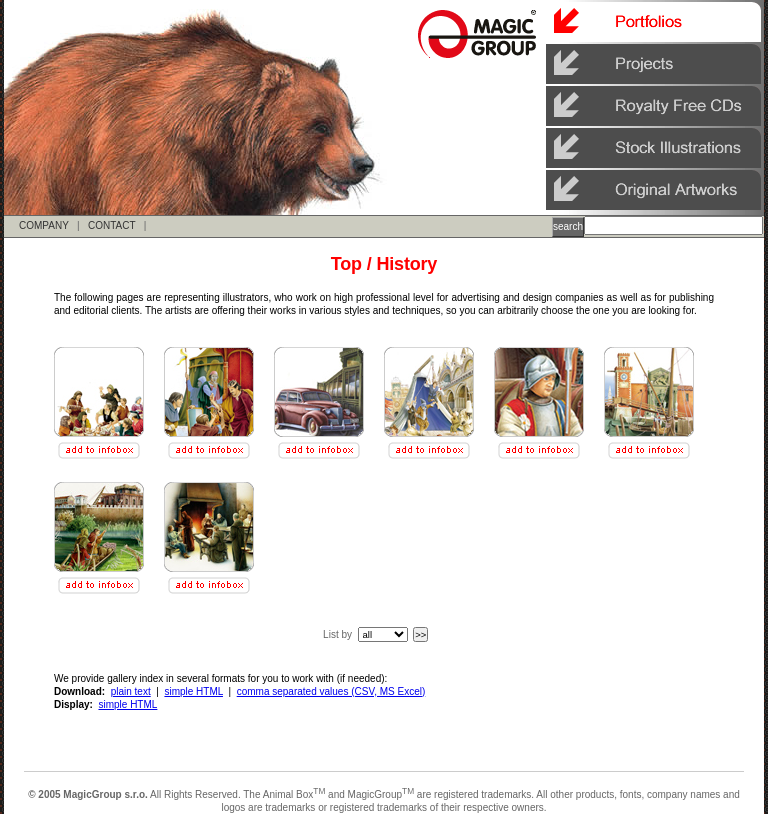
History (406, 264)
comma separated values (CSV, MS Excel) (331, 691)
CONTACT (111, 225)
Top (346, 264)
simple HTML (193, 691)
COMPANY (44, 225)
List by (337, 634)
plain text (131, 691)
